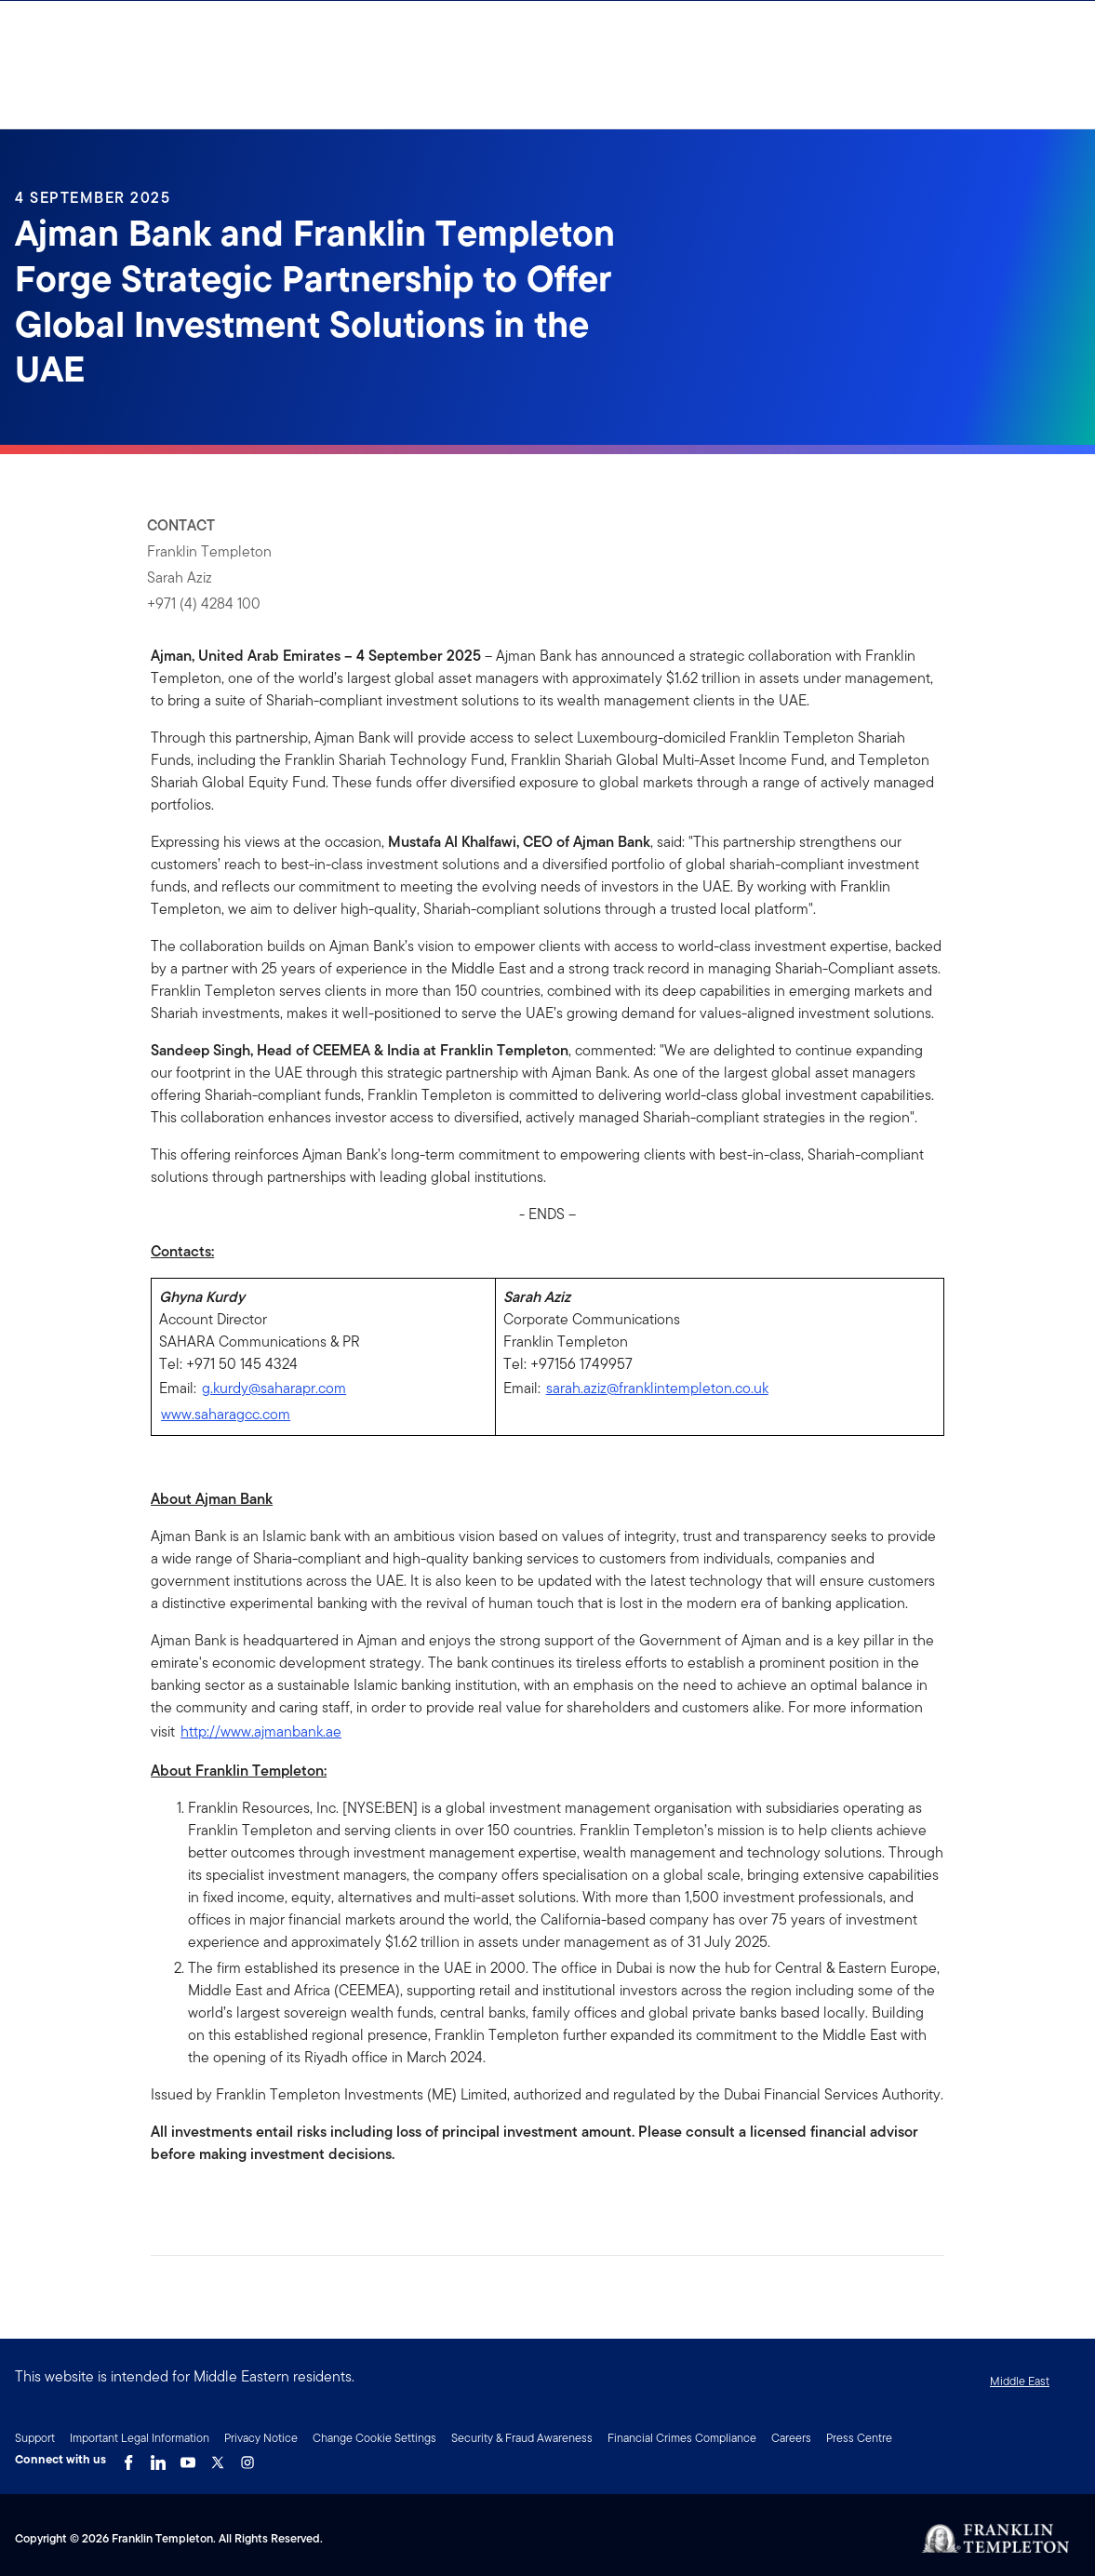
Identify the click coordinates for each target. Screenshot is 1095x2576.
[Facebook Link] (128, 2457)
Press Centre (859, 2438)
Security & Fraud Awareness (522, 2438)
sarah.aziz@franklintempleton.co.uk (657, 1388)
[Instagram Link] (247, 2457)
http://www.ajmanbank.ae (260, 1731)
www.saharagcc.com (225, 1414)
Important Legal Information (139, 2438)
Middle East (1019, 2381)
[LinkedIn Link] (158, 2457)
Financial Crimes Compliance (682, 2438)
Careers (791, 2438)
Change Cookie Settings (374, 2438)
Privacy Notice (261, 2438)
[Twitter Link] (218, 2457)
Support (35, 2438)
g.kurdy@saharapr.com (274, 1388)
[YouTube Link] (188, 2457)
